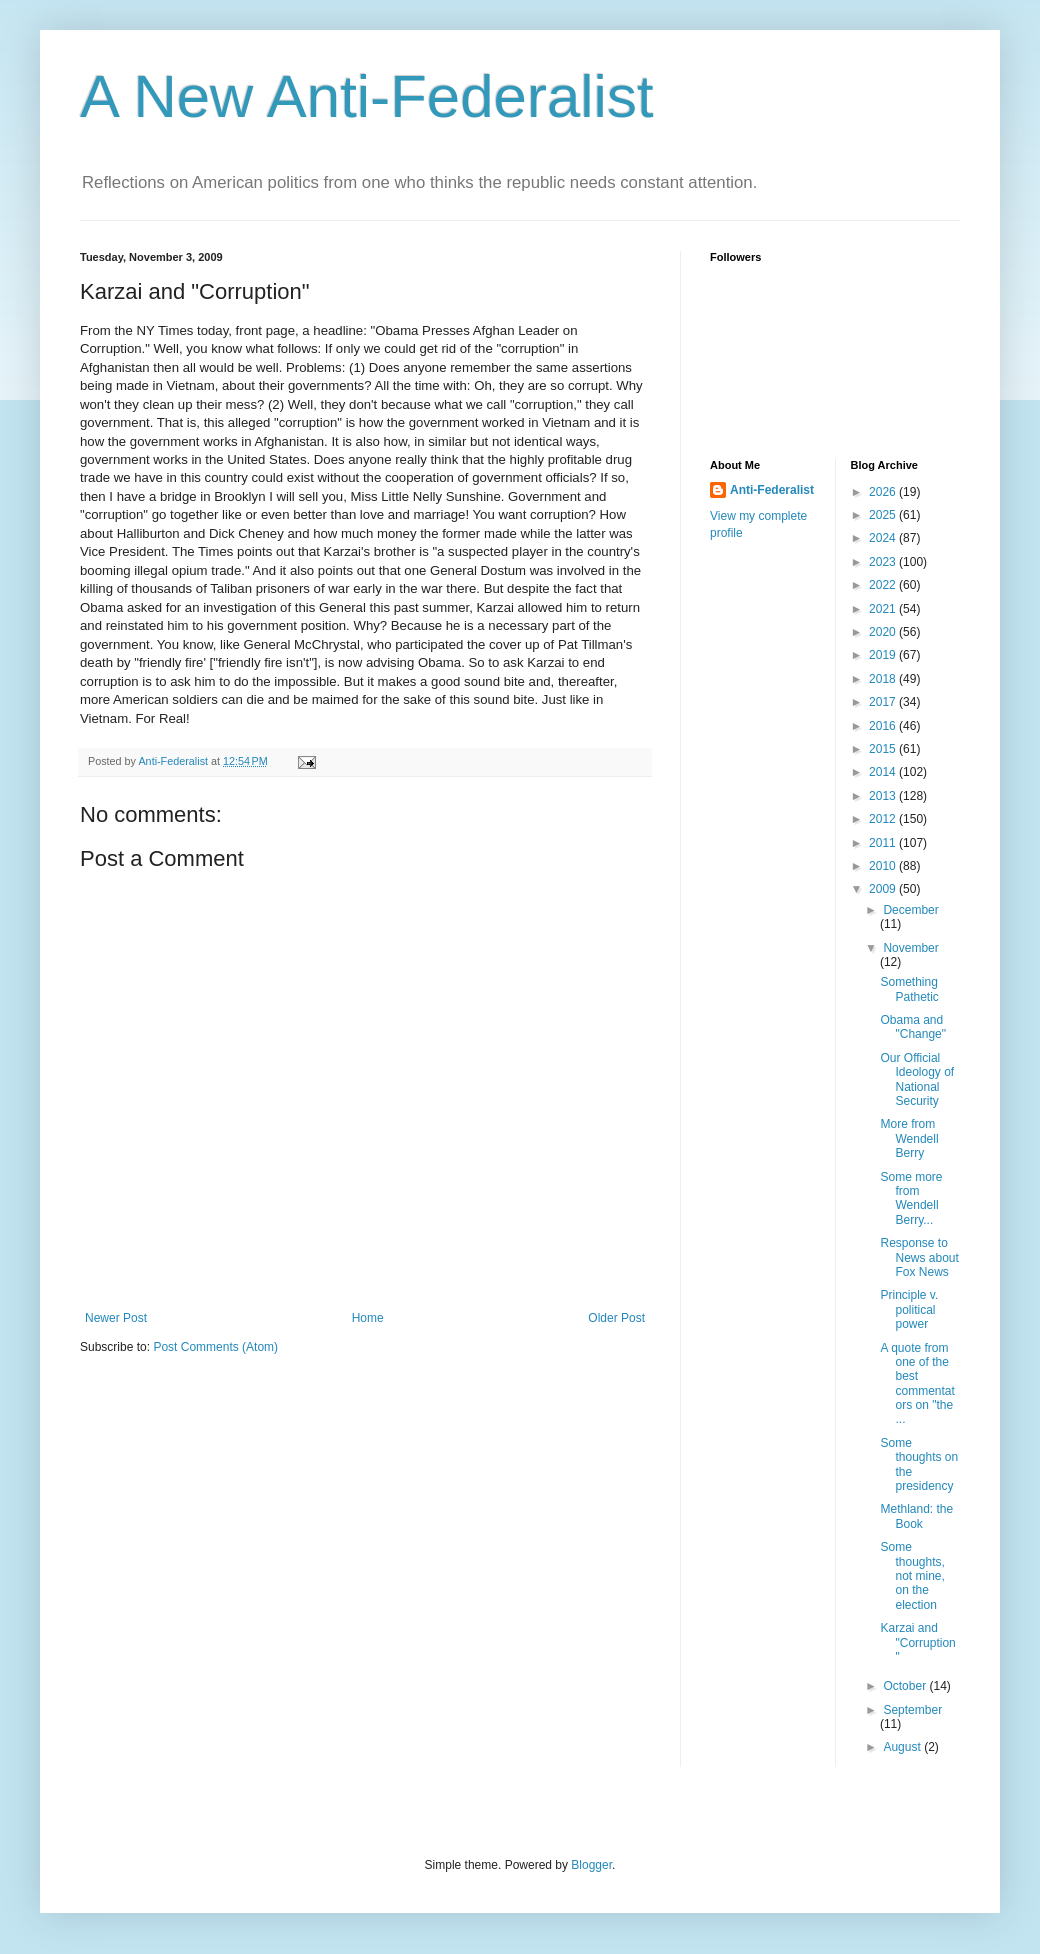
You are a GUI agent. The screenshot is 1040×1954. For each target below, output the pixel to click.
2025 (884, 515)
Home (368, 1318)
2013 (884, 796)
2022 (884, 585)
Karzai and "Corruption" (917, 1642)
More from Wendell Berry (909, 1138)
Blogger (591, 1865)
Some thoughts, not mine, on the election (912, 1576)
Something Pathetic (909, 989)
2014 (884, 772)
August (903, 1747)
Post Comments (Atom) (215, 1347)
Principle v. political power (909, 1309)
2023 (884, 562)
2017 (884, 702)
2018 (884, 679)
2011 (884, 843)
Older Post (616, 1318)
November (910, 948)
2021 (884, 609)
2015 (884, 749)
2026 (884, 492)
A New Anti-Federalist (367, 96)
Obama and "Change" (913, 1027)
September (912, 1710)
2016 (884, 726)
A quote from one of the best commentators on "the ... (917, 1384)
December (910, 910)
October (906, 1686)
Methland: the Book (916, 1516)
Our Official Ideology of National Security (917, 1079)
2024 (884, 538)
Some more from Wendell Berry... (911, 1198)
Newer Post (116, 1318)
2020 (884, 632)
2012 (884, 819)
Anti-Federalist (772, 490)
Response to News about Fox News (919, 1257)
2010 (884, 866)
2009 (884, 889)
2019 (884, 655)
